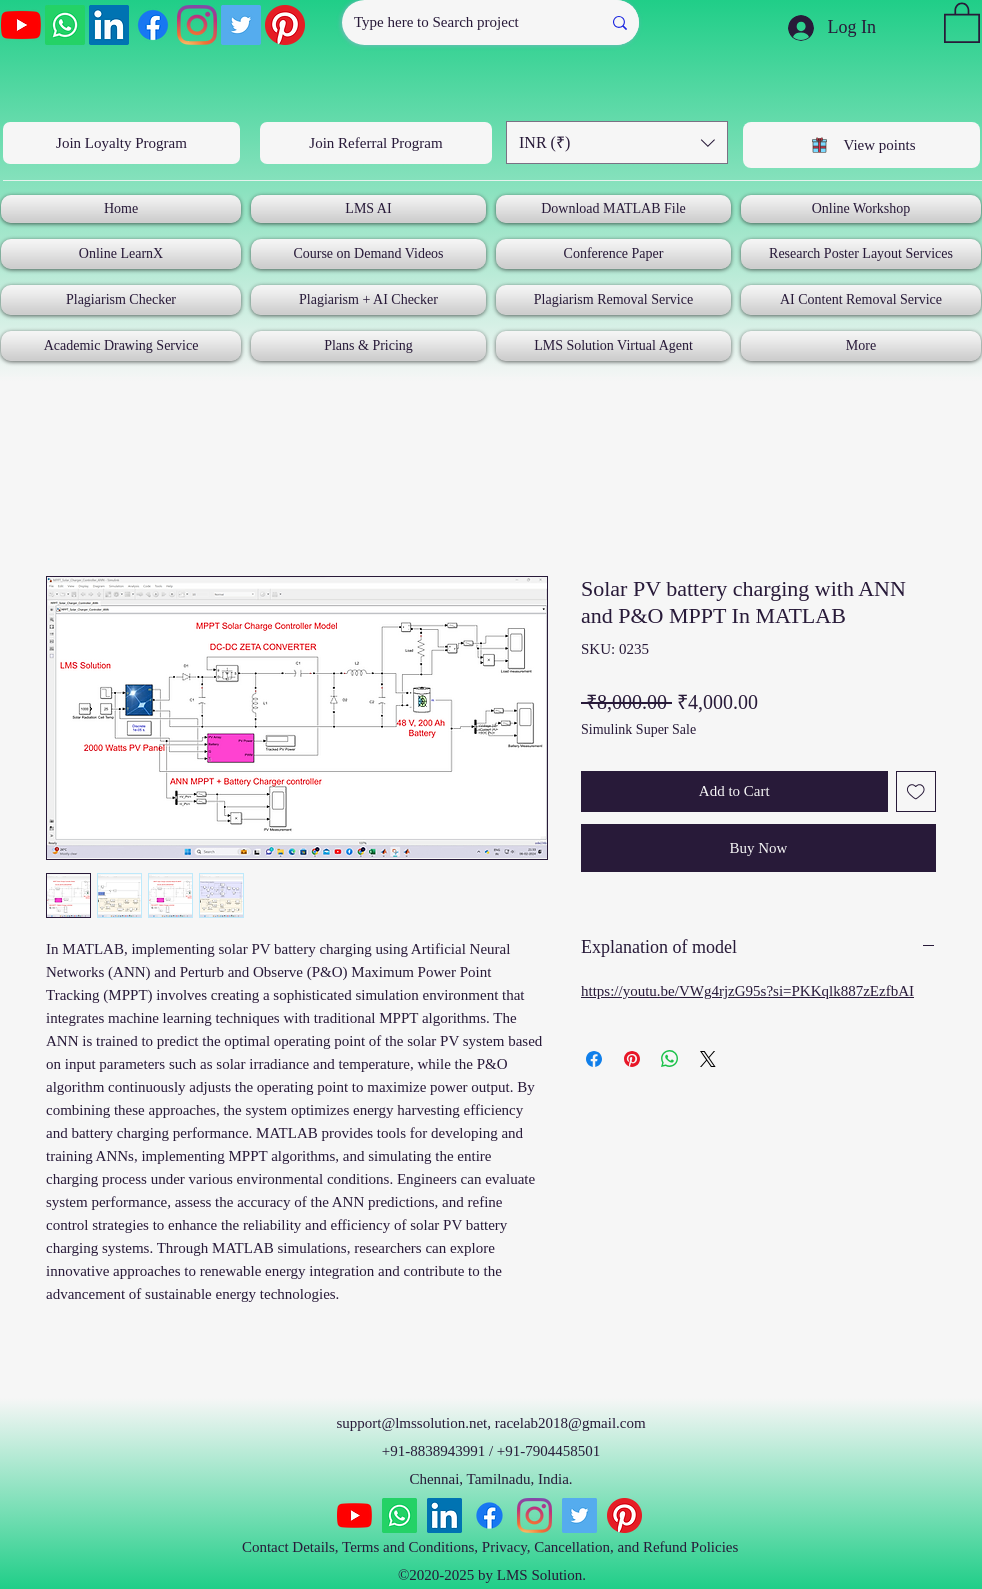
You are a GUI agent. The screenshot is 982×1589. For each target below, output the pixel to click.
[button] (962, 21)
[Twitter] (241, 25)
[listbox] (617, 142)
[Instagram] (197, 25)
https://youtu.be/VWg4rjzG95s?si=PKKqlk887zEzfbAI (747, 991)
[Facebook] (153, 25)
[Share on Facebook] (594, 1059)
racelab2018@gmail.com (570, 1423)
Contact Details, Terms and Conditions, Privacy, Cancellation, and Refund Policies (492, 1547)
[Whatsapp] (65, 25)
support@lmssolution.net (411, 1423)
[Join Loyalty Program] (121, 143)
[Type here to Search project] (456, 22)
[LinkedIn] (109, 25)
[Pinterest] (285, 25)
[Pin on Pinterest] (632, 1059)
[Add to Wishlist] (916, 791)
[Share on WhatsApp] (670, 1059)
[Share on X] (708, 1059)
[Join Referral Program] (376, 143)
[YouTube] (21, 25)
